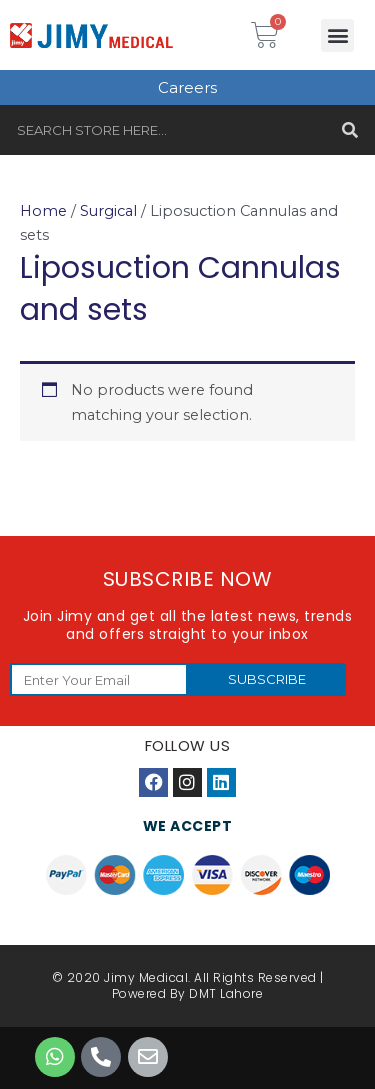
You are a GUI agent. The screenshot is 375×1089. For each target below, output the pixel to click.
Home (43, 211)
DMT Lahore (226, 993)
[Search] (350, 130)
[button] (337, 35)
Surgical (108, 211)
